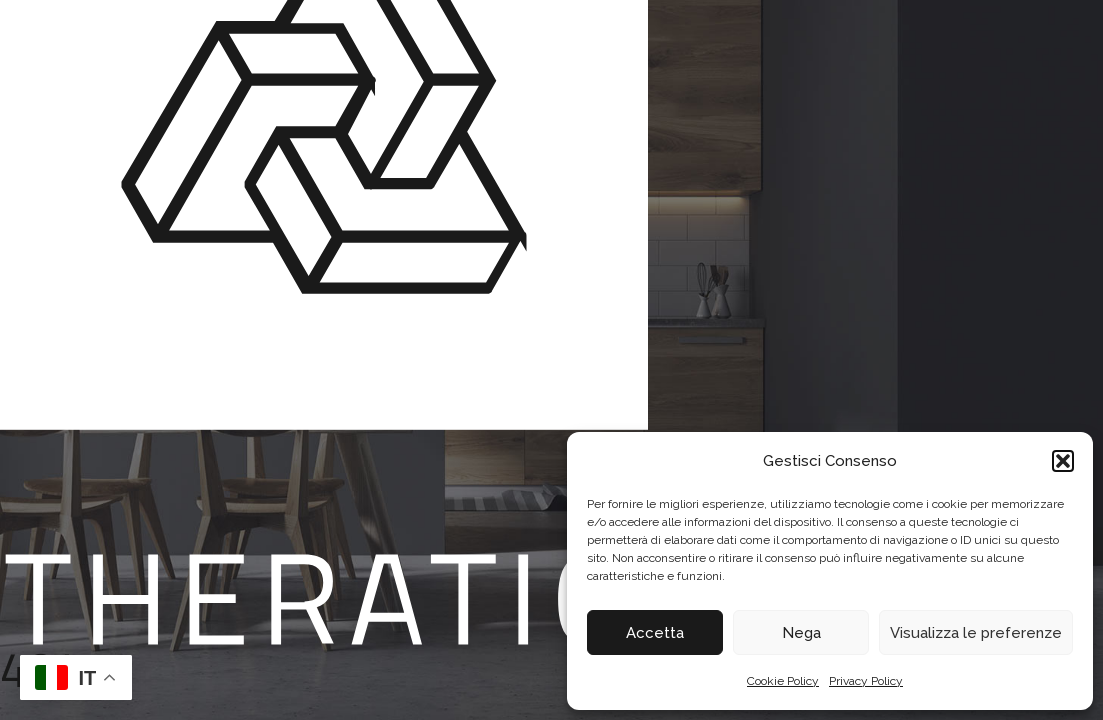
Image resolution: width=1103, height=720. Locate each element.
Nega (801, 633)
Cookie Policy (783, 681)
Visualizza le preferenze (976, 633)
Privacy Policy (866, 681)
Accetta (655, 633)
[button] (1063, 461)
